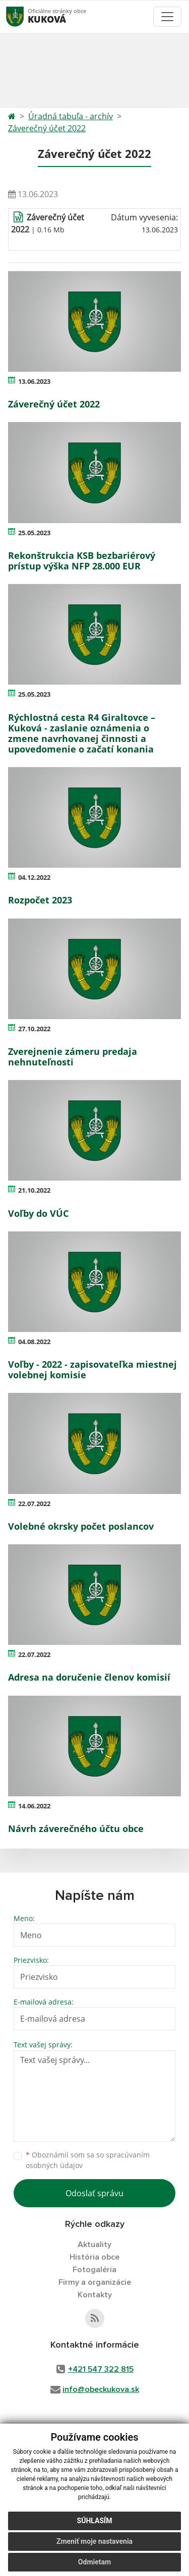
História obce (94, 2257)
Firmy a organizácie (94, 2282)
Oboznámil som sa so (88, 2160)
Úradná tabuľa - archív (70, 116)
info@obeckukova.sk (100, 2389)
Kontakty (95, 2295)
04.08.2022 (34, 1341)
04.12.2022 (34, 877)
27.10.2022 (34, 1028)
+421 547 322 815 (101, 2369)
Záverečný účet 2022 (47, 128)
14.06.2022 (34, 1805)
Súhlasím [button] (94, 2521)
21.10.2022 (34, 1190)
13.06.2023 (34, 381)
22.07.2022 (34, 1503)
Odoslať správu (94, 2193)
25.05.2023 (34, 532)
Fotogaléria (94, 2270)
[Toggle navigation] (167, 17)
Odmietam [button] (94, 2562)
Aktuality (94, 2244)
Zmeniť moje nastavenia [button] (94, 2541)
